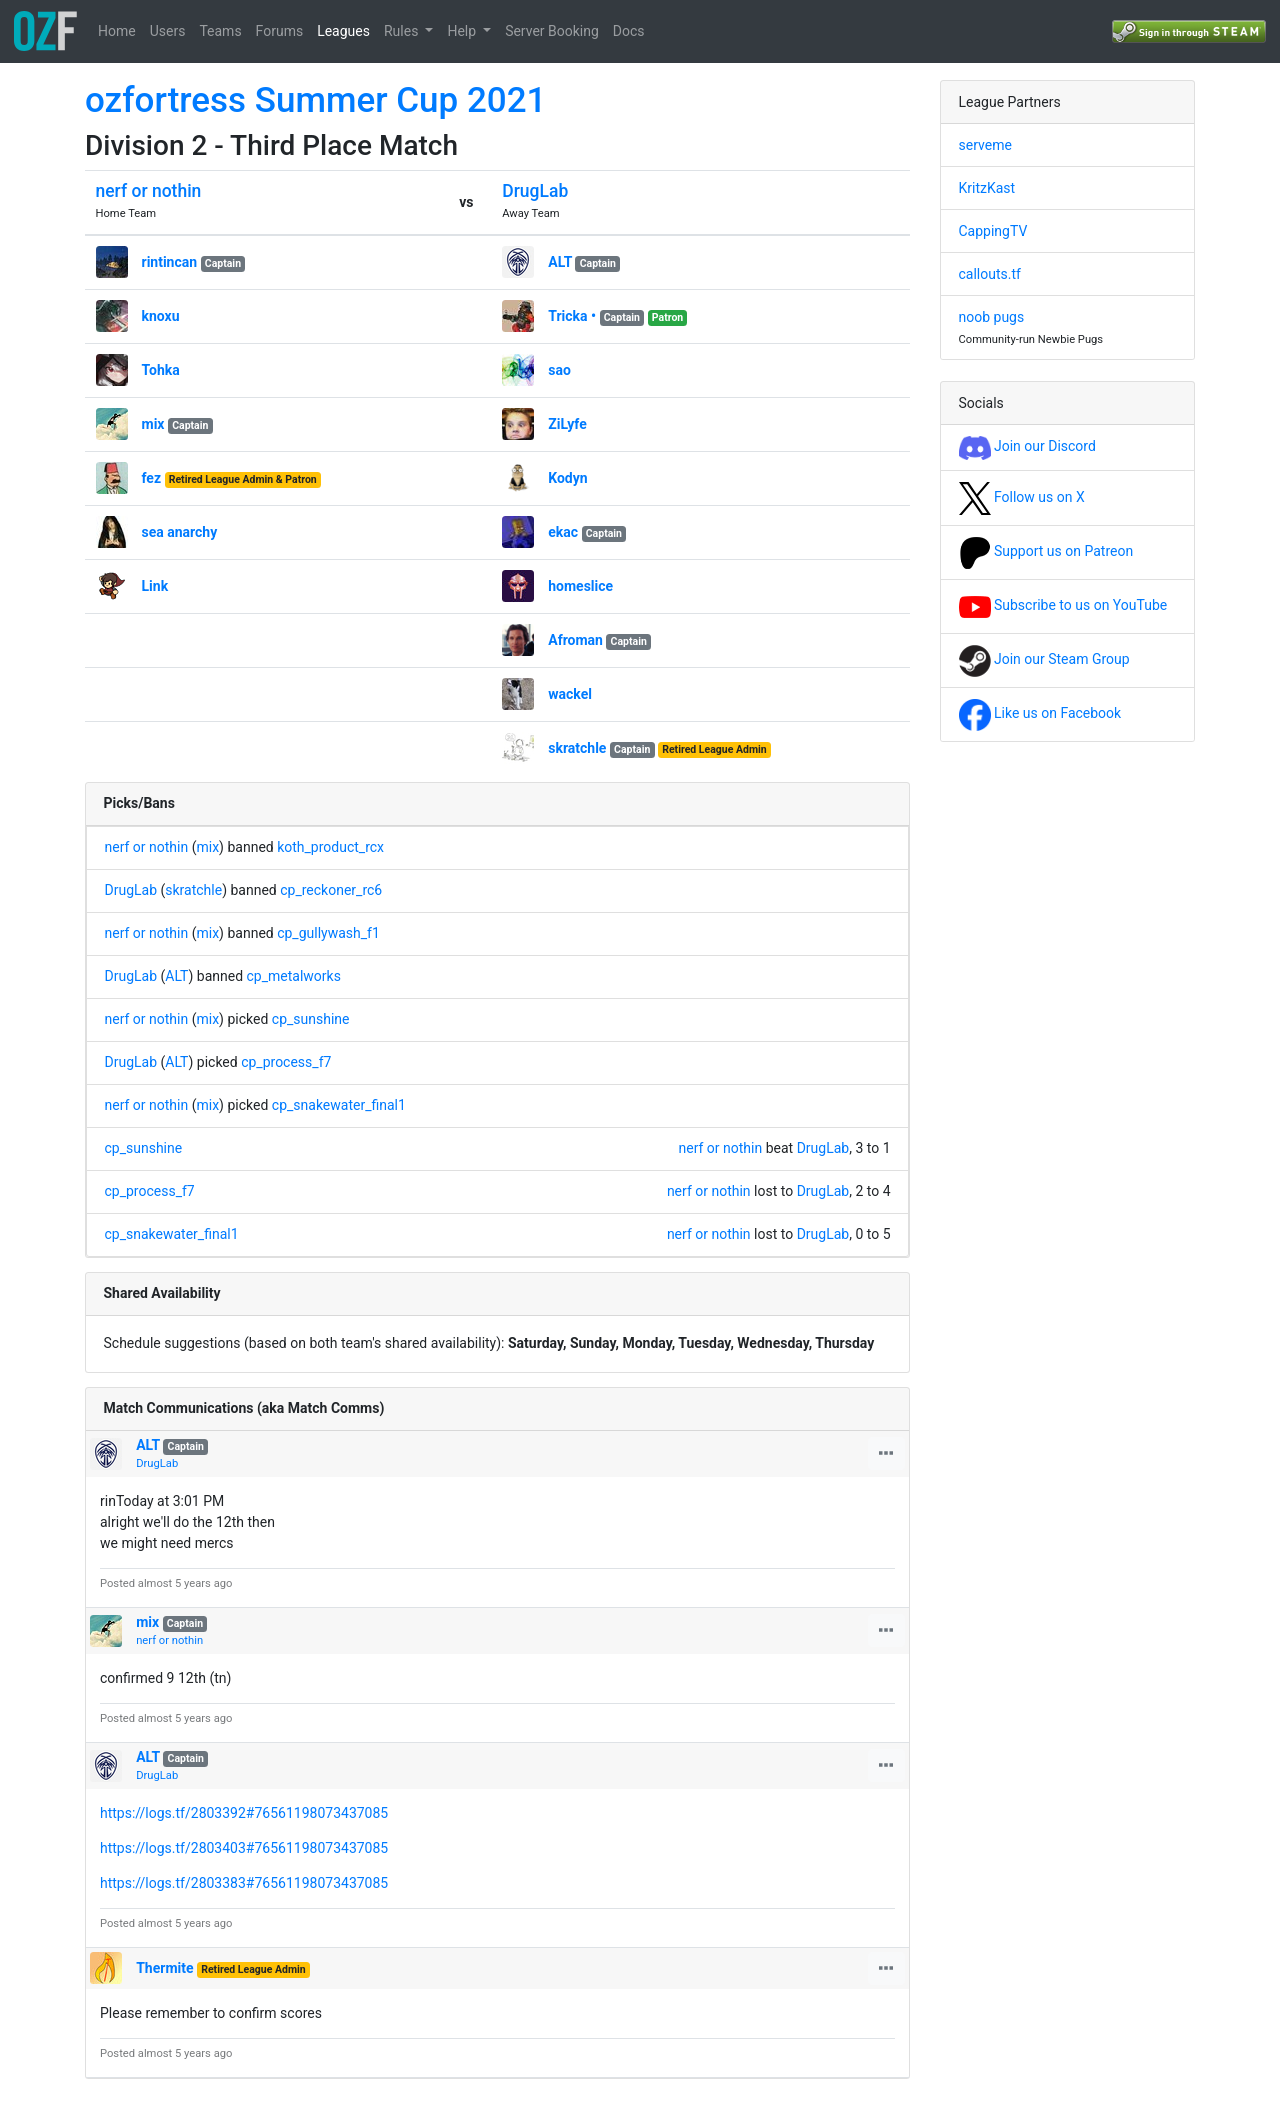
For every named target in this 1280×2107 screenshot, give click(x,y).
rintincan (170, 262)
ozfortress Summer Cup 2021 (316, 100)
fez (152, 478)
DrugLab (535, 191)
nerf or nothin (149, 191)
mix (153, 424)
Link (155, 586)
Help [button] (463, 31)
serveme (985, 145)
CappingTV (993, 231)
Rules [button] (403, 31)
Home (117, 31)
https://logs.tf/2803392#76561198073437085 (244, 1813)
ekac (563, 532)
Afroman (575, 640)
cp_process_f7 (286, 1062)
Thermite (164, 1968)
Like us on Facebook (1040, 713)
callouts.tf (990, 274)
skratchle (577, 748)
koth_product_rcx (330, 847)
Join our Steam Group (1044, 659)
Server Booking (552, 31)
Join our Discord (1027, 446)
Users (168, 31)
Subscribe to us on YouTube (1063, 605)
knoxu (161, 316)
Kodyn (567, 478)
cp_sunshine (311, 1019)
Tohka (161, 370)
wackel (570, 694)
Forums (280, 31)
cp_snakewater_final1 (339, 1105)
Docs (629, 31)
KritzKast (987, 188)
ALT (560, 262)
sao (559, 370)
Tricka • (572, 316)
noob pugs (992, 317)
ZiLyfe (567, 424)
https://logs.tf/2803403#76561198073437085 (244, 1848)
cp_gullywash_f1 (328, 933)
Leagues (343, 31)
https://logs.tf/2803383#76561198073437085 (244, 1883)
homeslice (580, 586)
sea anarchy (180, 532)
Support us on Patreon (1046, 551)
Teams (220, 31)
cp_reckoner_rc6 (331, 890)
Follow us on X (1022, 497)
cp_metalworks (294, 976)
